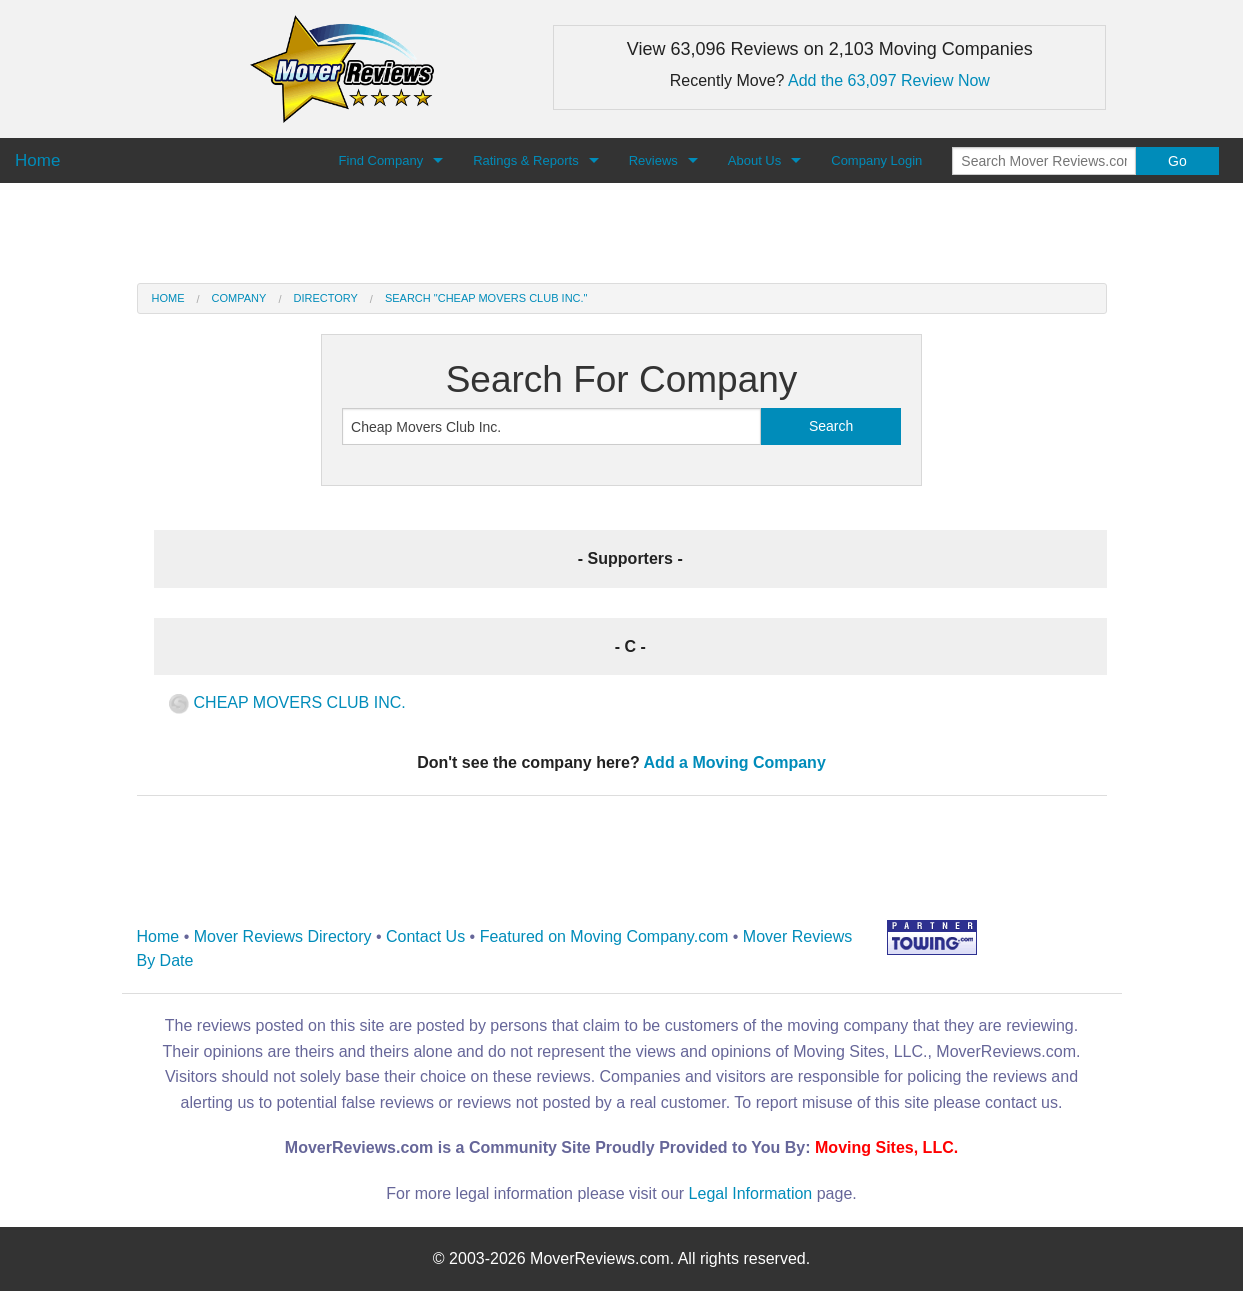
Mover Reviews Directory (283, 936)
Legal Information (751, 1193)
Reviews (653, 160)
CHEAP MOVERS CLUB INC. (287, 702)
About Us (754, 160)
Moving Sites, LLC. (886, 1147)
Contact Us (425, 936)
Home (168, 298)
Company (239, 298)
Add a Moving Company (735, 762)
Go (1177, 161)
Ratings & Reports (526, 160)
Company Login (876, 160)
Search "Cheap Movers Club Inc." (486, 298)
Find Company (381, 160)
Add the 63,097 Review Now (889, 80)
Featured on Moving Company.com (604, 936)
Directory (325, 298)
